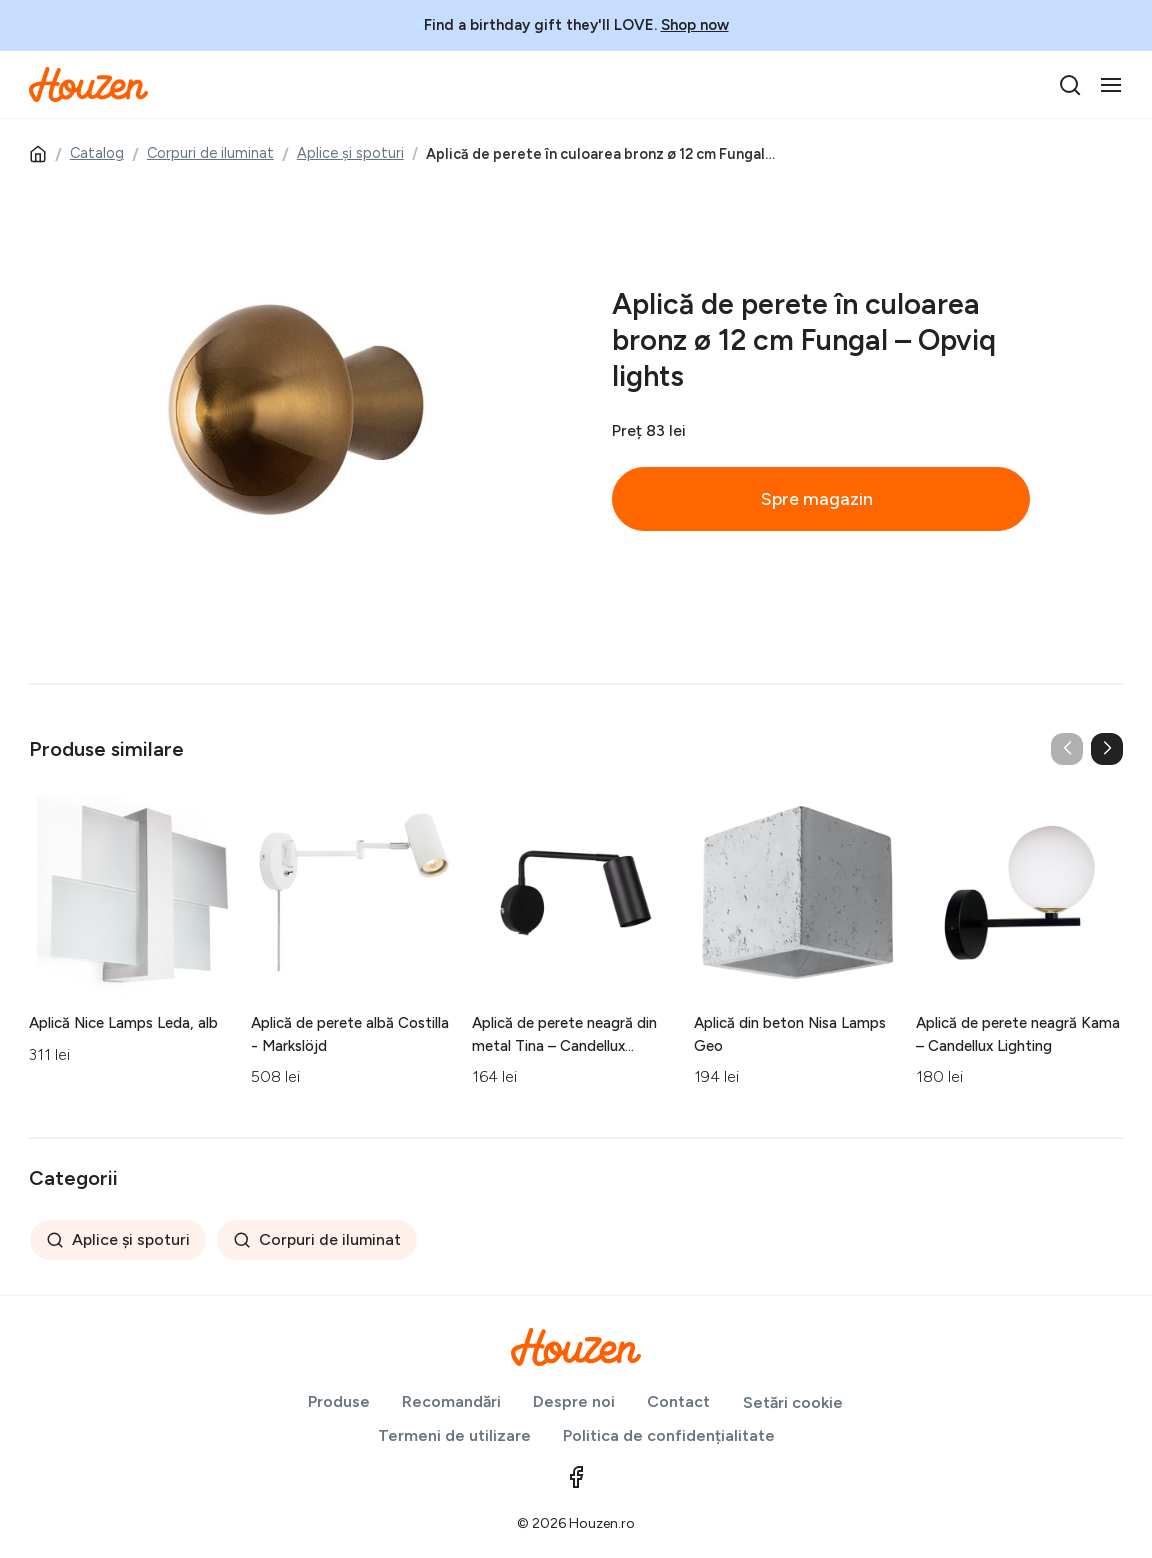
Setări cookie (793, 1402)
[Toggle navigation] (1111, 85)
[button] (1107, 749)
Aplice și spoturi (350, 153)
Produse (339, 1401)
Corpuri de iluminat (210, 153)
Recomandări (451, 1401)
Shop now (695, 25)
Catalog (97, 153)
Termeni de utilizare (454, 1435)
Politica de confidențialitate (669, 1435)
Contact (678, 1401)
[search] (1070, 85)
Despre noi (574, 1401)
